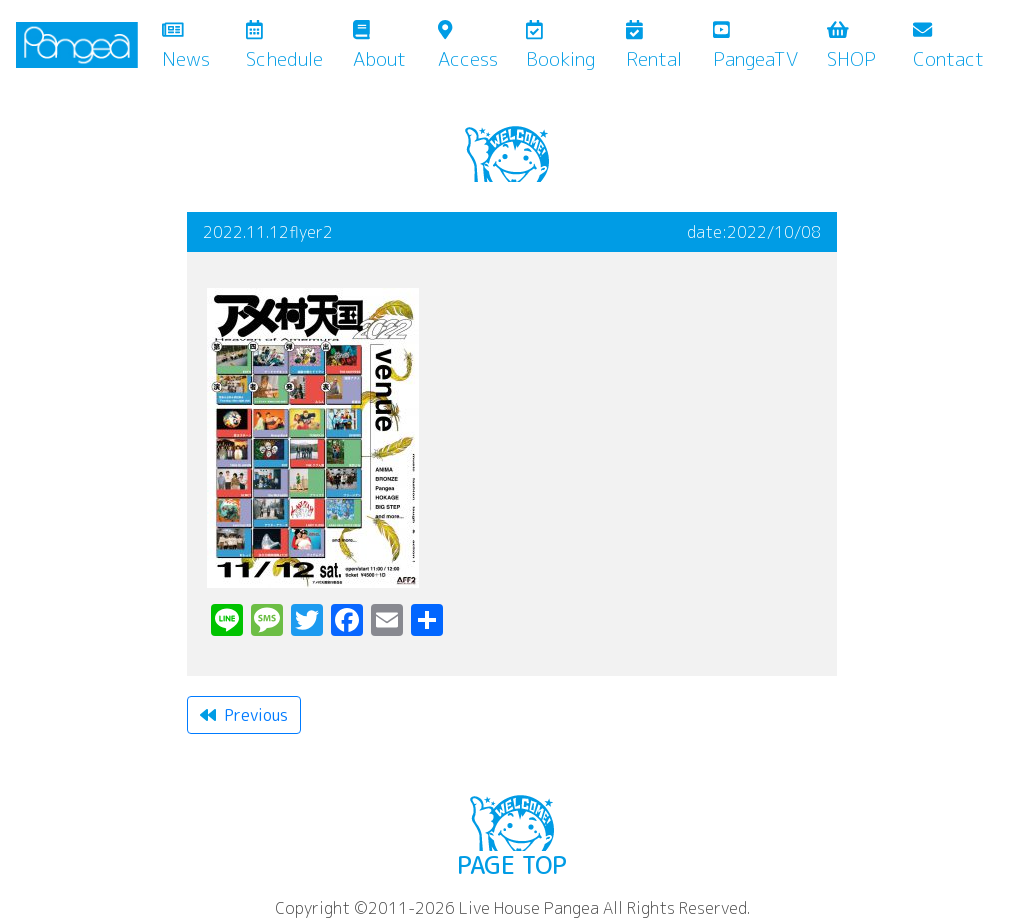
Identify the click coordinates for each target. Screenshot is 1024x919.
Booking (560, 46)
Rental (654, 46)
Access (468, 46)
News (200, 46)
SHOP (851, 46)
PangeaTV (755, 46)
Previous (244, 715)
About (379, 46)
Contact (948, 46)
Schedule (284, 46)
